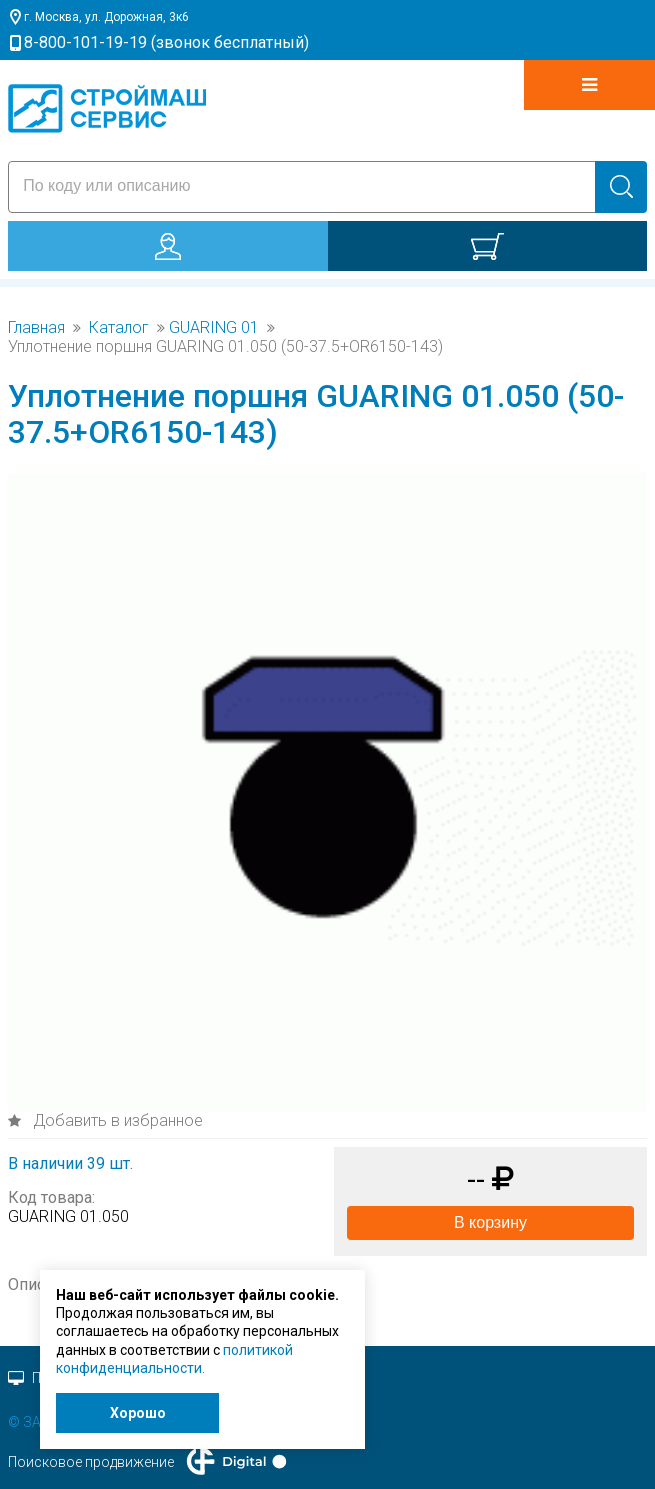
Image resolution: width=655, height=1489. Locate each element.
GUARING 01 (214, 328)
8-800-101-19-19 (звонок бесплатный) (166, 42)
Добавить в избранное (116, 1120)
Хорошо (138, 1413)
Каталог (119, 328)
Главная (36, 328)
